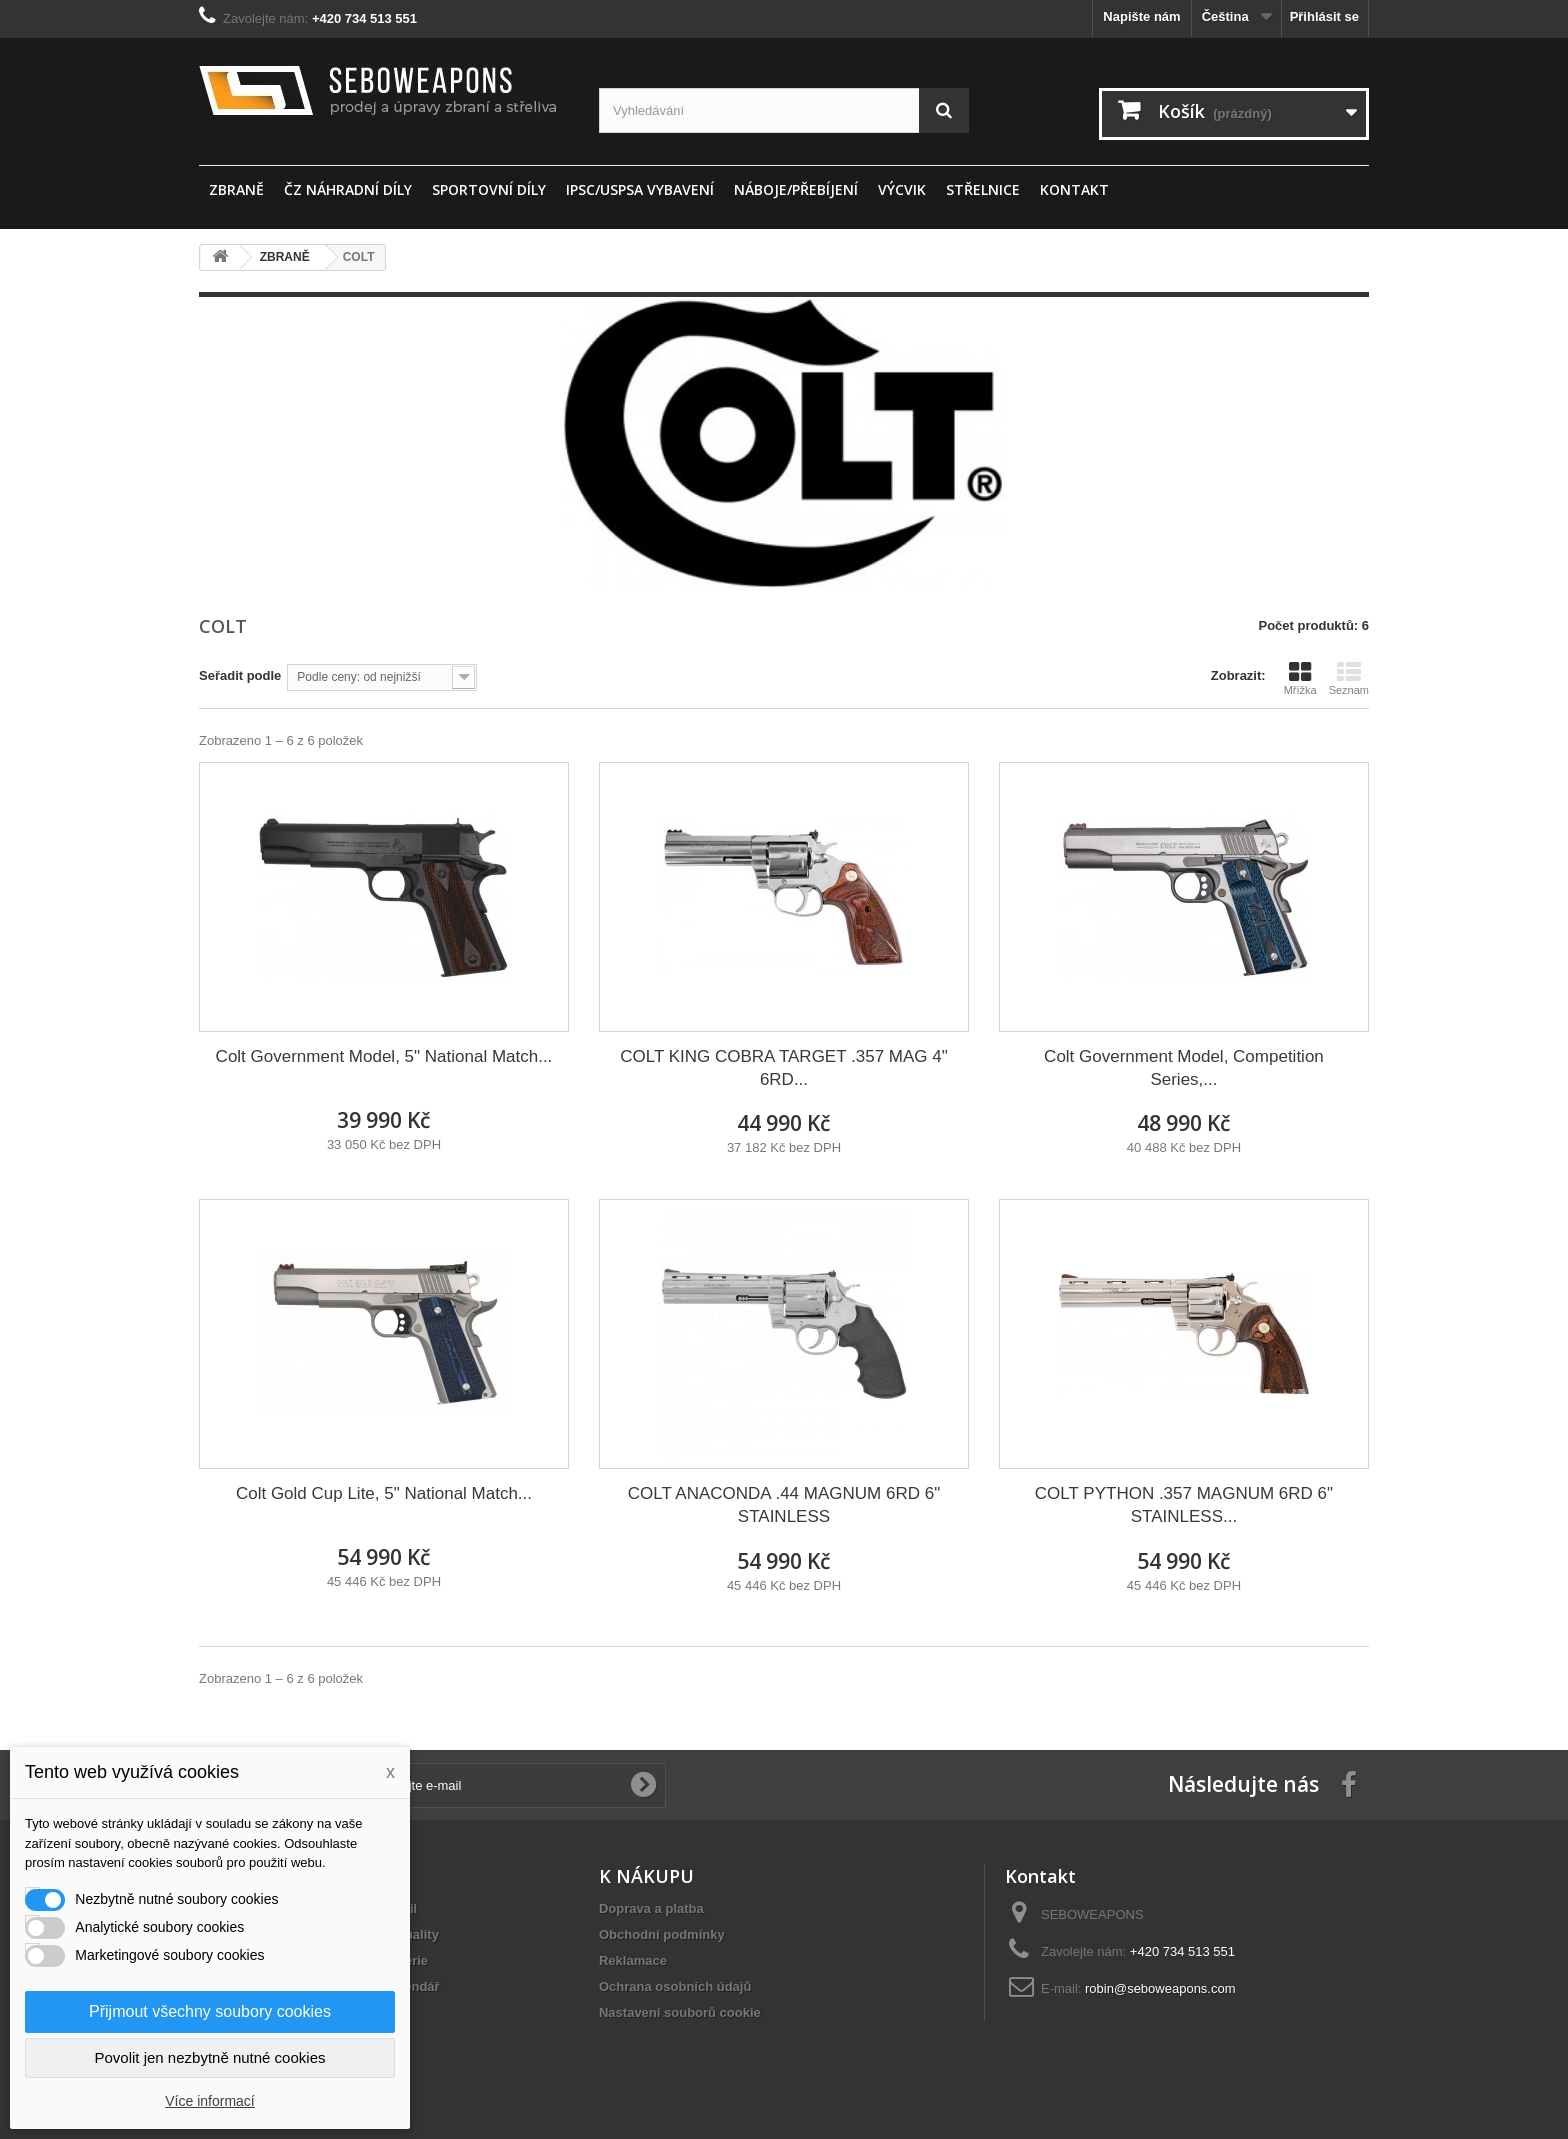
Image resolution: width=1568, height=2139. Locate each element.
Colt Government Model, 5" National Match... (384, 1056)
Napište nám (1141, 16)
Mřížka (1300, 678)
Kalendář (412, 1986)
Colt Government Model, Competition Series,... (1184, 1068)
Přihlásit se (1324, 16)
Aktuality (411, 1934)
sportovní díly (489, 189)
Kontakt (1074, 189)
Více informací (209, 2101)
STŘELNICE (983, 189)
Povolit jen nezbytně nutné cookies (210, 2057)
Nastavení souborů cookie (680, 2012)
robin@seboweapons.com (1160, 1988)
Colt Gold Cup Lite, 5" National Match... (384, 1493)
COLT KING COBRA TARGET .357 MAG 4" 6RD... (784, 1068)
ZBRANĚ (236, 189)
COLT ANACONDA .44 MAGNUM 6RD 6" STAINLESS (784, 1505)
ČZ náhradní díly (348, 189)
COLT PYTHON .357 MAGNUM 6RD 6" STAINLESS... (1184, 1505)
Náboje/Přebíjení (796, 189)
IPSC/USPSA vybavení (640, 189)
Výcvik (902, 189)
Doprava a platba (651, 1908)
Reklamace (633, 1960)
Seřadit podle (240, 675)
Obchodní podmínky (662, 1934)
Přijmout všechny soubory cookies (210, 2011)
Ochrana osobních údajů (675, 1986)
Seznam (1349, 678)
